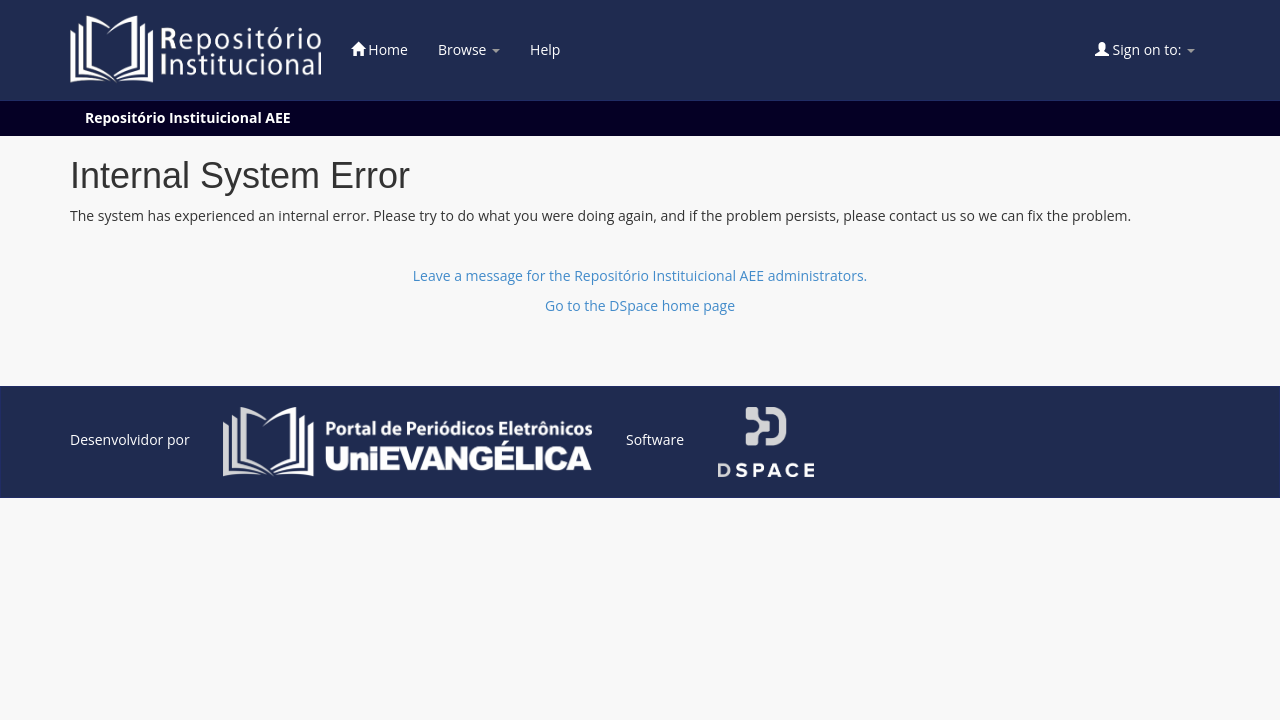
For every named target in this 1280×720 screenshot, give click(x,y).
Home (379, 49)
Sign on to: (1145, 49)
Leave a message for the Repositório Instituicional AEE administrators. (640, 275)
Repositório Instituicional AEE (188, 117)
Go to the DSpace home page (640, 305)
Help (545, 49)
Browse (469, 49)
